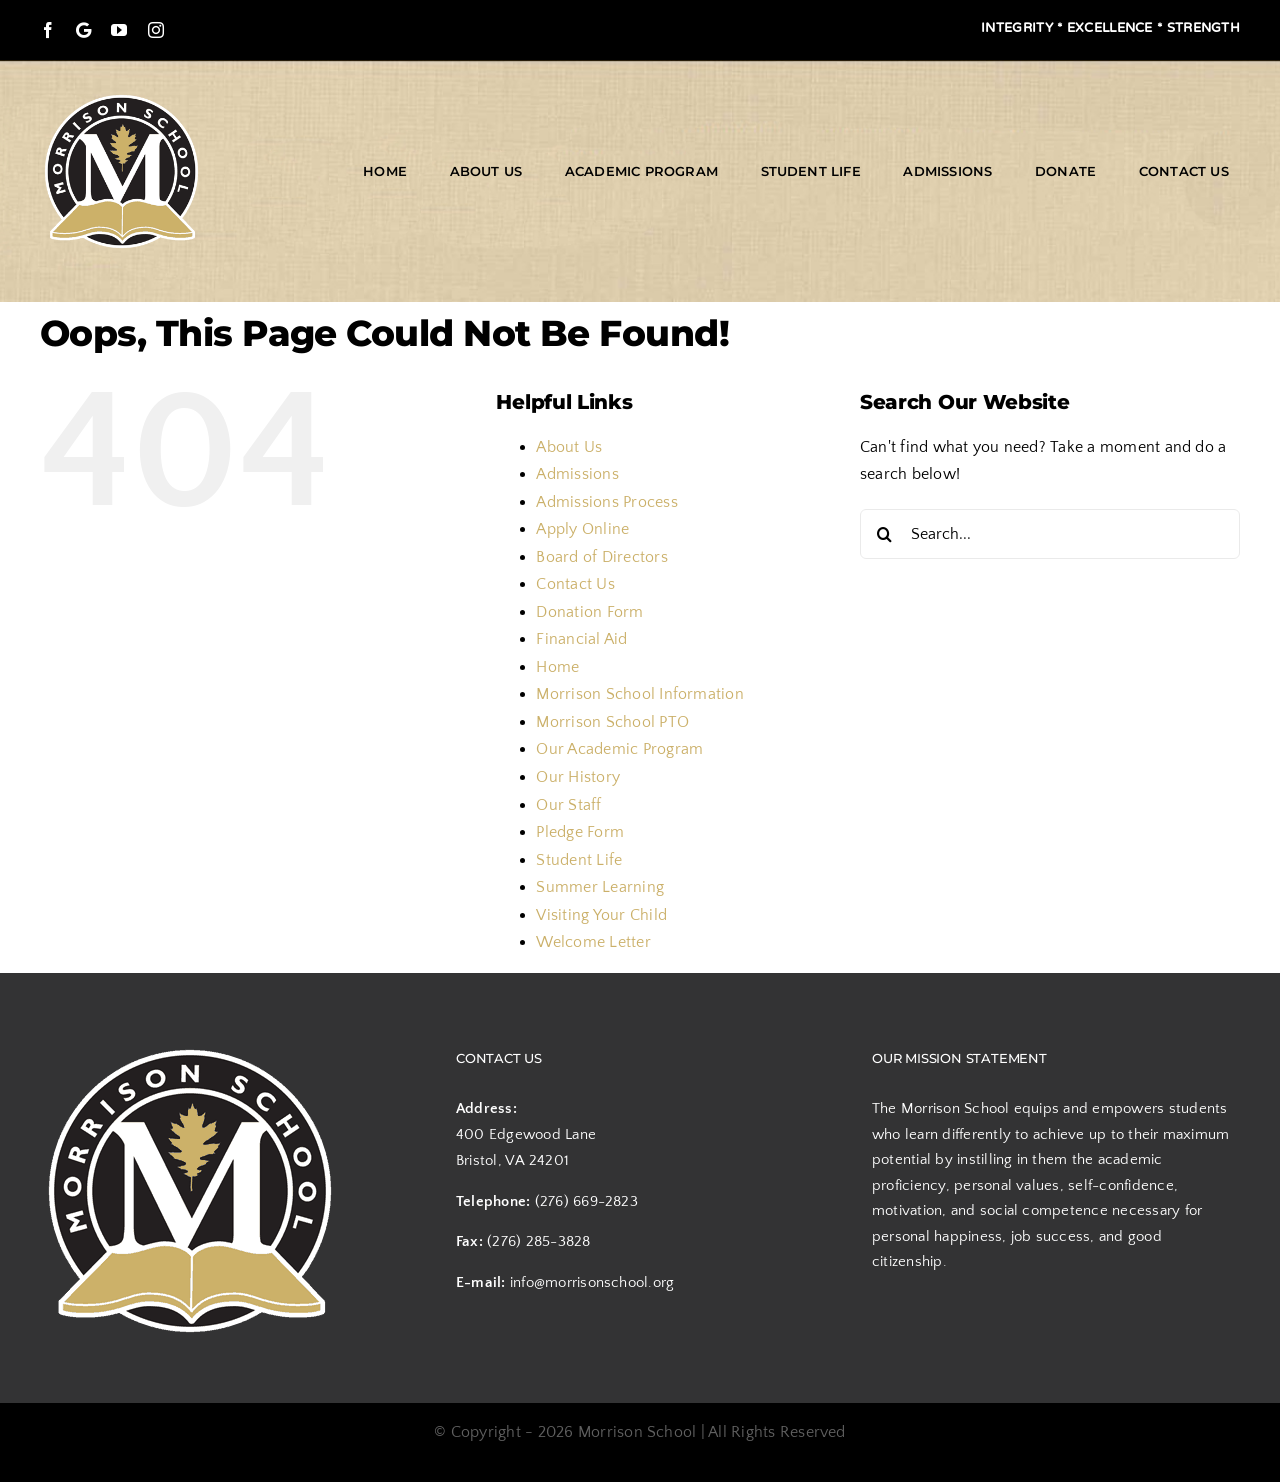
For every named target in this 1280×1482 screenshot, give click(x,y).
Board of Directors (601, 557)
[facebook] (48, 30)
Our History (578, 777)
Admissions (577, 474)
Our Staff (568, 805)
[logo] (121, 98)
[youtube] (119, 30)
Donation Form (589, 612)
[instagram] (156, 30)
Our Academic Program (619, 749)
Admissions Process (606, 502)
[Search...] (1050, 534)
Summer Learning (600, 887)
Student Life (579, 860)
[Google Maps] (83, 30)
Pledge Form (580, 832)
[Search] (885, 534)
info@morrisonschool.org (592, 1282)
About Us (569, 447)
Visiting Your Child (601, 915)
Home (557, 667)
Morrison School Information (639, 694)
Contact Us (575, 584)
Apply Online (582, 529)
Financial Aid (581, 639)
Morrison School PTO (612, 722)
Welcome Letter (593, 942)
